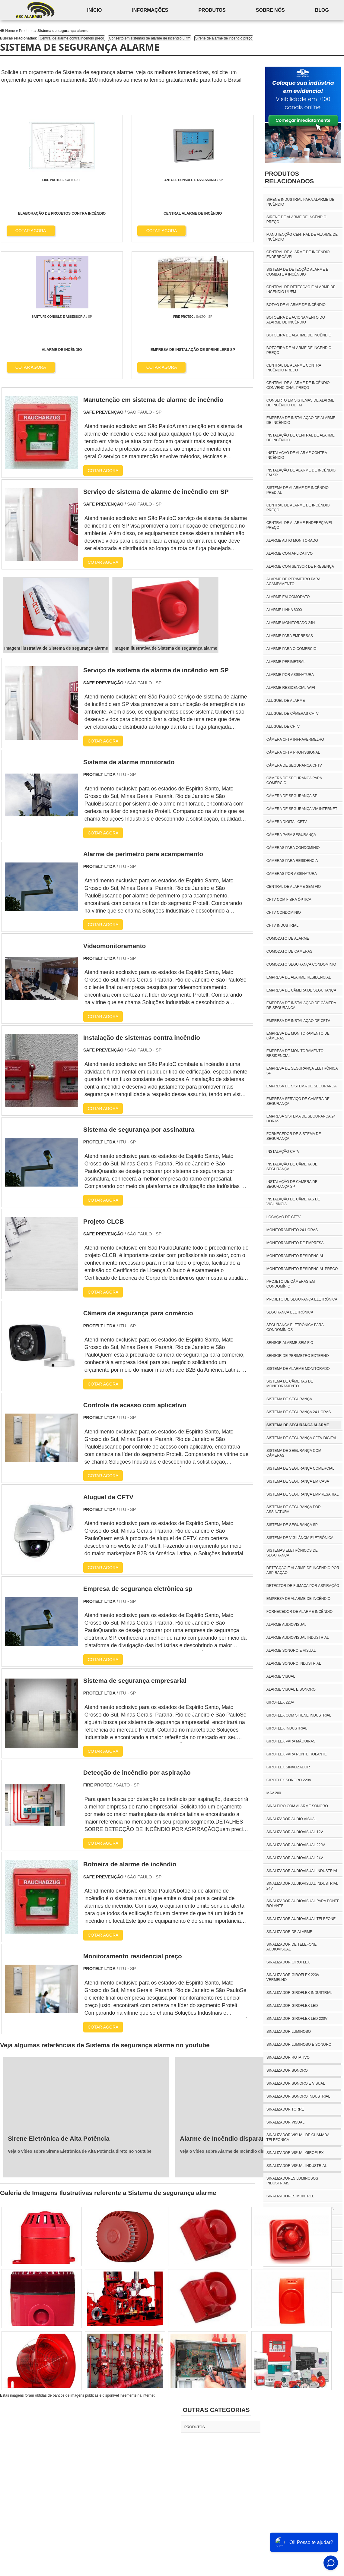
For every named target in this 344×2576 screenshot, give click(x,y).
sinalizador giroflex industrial (299, 1993)
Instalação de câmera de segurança (291, 1166)
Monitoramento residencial (295, 1256)
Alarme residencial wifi (290, 688)
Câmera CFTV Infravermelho (295, 739)
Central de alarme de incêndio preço (298, 507)
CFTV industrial (282, 925)
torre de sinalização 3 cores (296, 2287)
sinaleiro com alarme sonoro (297, 1806)
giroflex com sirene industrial (298, 1715)
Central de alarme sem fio (293, 886)
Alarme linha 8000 (284, 610)
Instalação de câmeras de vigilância (293, 1201)
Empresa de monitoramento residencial (294, 1053)
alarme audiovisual (286, 1624)
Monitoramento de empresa (295, 1243)
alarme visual (280, 1676)
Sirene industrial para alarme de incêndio (300, 202)
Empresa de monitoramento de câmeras (298, 1035)
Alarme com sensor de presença (300, 566)
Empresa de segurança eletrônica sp (302, 1070)
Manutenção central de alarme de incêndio (302, 236)
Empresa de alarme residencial (298, 977)
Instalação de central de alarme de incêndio (300, 437)
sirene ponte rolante (288, 2274)
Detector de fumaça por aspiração (302, 1586)
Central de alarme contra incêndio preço (72, 38)
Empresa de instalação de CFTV (298, 1021)
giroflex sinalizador (288, 1767)
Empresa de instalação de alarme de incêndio (301, 420)
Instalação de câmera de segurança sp (291, 1184)
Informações (150, 10)
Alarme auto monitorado (292, 540)
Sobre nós (270, 10)
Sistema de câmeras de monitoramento (289, 1383)
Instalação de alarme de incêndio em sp (301, 472)
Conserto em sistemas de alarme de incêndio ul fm (149, 38)
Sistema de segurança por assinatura (293, 1509)
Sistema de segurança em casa (297, 1481)
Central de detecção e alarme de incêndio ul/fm (301, 289)
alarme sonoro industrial (293, 1663)
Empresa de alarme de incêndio (298, 1599)
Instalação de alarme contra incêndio (296, 455)
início (94, 10)
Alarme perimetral (285, 662)
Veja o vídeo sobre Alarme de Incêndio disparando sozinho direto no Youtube (257, 2016)
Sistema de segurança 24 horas (298, 1412)
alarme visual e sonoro (291, 1689)
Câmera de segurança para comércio (294, 780)
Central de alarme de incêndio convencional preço (298, 385)
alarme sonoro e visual (291, 1650)
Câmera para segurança (291, 835)
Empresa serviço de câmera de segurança (298, 1101)
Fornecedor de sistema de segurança (293, 1136)
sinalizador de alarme (289, 1932)
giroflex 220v (280, 1702)
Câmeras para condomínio (293, 848)
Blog (322, 10)
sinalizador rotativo (288, 2057)
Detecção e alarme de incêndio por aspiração (302, 1570)
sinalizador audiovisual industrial (302, 1871)
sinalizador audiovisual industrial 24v (302, 1885)
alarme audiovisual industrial (297, 1637)
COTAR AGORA (31, 230)
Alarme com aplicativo (289, 553)
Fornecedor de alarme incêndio (299, 1612)
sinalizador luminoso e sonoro (298, 2044)
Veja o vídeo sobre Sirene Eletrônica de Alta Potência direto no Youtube (79, 2016)
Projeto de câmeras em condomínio (290, 1283)
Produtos (211, 10)
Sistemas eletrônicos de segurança (292, 1552)
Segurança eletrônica (289, 1312)
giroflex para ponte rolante (296, 1754)
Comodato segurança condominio (301, 964)
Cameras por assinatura (291, 874)
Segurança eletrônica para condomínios (294, 1327)
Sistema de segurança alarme (297, 1425)
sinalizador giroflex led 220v (296, 2018)
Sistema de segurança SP (292, 1525)
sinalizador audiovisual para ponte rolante (302, 1903)
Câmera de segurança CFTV (294, 765)
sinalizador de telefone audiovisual (291, 1946)
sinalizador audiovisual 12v (294, 1832)
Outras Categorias (216, 2275)
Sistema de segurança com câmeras (293, 1453)
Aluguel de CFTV (283, 726)
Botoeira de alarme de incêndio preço (298, 350)
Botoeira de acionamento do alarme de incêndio (295, 319)
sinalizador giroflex (288, 1962)
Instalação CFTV (283, 1151)
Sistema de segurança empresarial (302, 1494)
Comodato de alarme (287, 938)
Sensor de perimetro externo (297, 1356)
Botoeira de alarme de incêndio (298, 335)
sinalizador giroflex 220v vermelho (292, 1977)
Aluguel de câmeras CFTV (292, 713)
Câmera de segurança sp (291, 796)
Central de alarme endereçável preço (299, 525)
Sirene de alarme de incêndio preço (223, 38)
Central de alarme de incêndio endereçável (298, 254)
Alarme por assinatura (290, 675)
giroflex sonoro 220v (288, 1780)
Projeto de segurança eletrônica (301, 1299)
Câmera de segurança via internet (301, 809)
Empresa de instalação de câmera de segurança (301, 1005)
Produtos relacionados (289, 177)
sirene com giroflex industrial (298, 2261)
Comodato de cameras (289, 951)
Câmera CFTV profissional (293, 752)
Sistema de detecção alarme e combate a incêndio (297, 271)
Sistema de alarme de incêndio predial (297, 490)
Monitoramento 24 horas (292, 1230)
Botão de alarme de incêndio (296, 305)
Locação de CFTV (283, 1217)
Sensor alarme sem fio (289, 1343)
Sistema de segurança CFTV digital (301, 1438)
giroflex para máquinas (290, 1741)
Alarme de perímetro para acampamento (293, 581)
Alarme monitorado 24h (290, 623)
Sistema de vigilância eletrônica (299, 1538)
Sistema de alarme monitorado (298, 1369)
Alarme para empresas (289, 636)
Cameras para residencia (292, 861)
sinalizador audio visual (291, 1819)
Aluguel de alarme (285, 700)
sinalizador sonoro (287, 2070)
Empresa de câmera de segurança (301, 990)
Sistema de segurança (289, 1399)
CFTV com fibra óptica (288, 899)
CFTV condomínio (283, 912)
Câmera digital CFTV (286, 822)
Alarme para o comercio (291, 649)
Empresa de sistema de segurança (301, 1086)
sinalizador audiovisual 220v (295, 1845)
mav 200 (273, 1793)
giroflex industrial (286, 1728)
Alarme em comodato (288, 597)
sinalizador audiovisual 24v (294, 1858)
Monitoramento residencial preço (302, 1269)
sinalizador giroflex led (292, 2006)
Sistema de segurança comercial (300, 1468)
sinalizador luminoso (288, 2031)
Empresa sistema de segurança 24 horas (301, 1118)
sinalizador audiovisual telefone (301, 1919)
